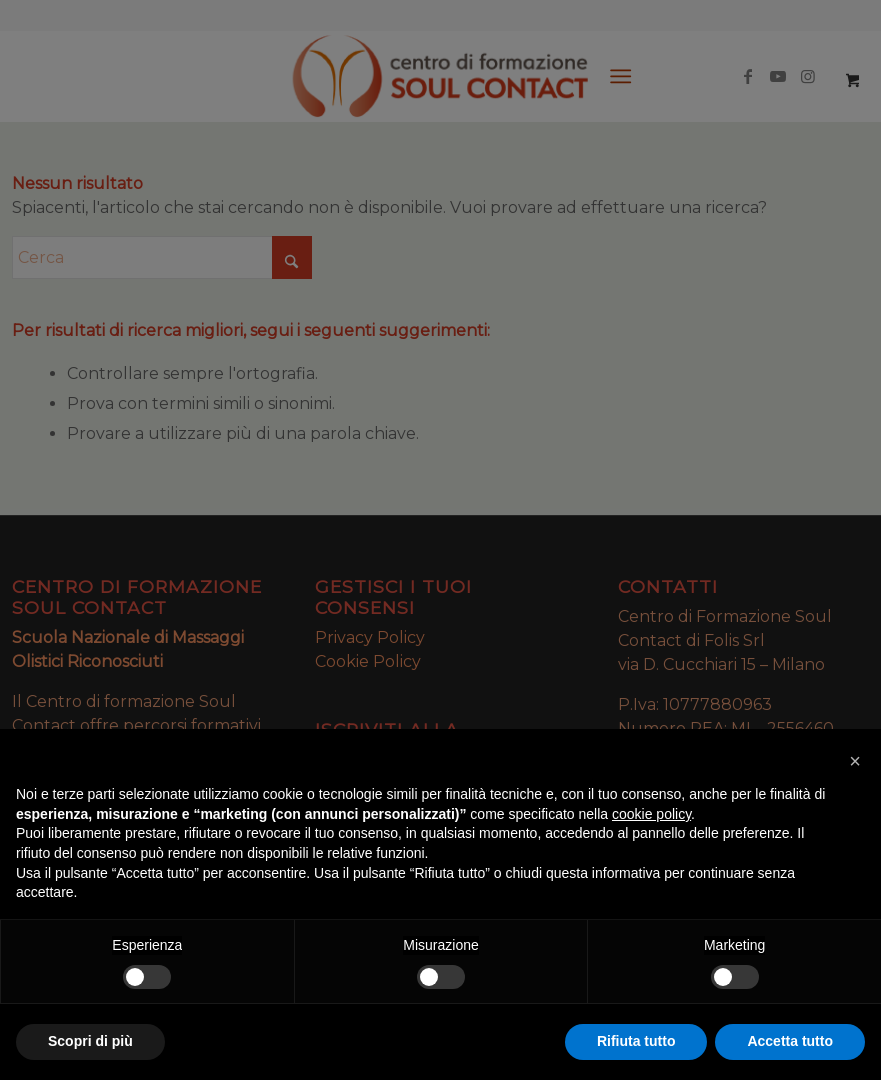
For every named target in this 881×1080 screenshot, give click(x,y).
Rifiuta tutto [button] (636, 1041)
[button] (855, 761)
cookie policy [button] (651, 814)
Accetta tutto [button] (790, 1041)
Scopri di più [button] (90, 1041)
